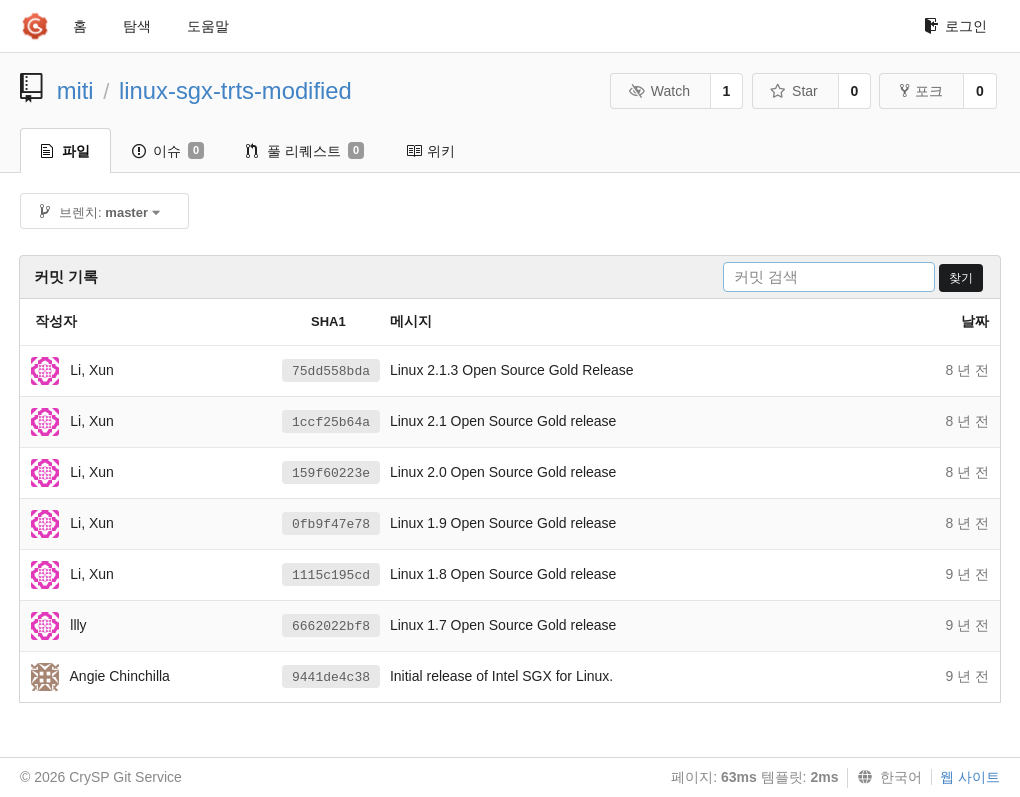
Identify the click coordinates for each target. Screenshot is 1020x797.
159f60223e (331, 473)
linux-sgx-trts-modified (235, 90)
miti (75, 90)
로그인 (955, 26)
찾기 (961, 278)
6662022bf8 (331, 626)
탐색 (137, 26)
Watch (659, 91)
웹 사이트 (970, 777)
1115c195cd (331, 575)
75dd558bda (331, 371)
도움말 (208, 26)
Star (794, 91)
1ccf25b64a (331, 422)
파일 (65, 151)
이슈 (168, 151)
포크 (921, 91)
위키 (430, 151)
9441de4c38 (331, 677)
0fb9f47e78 (331, 524)
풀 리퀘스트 (305, 151)
